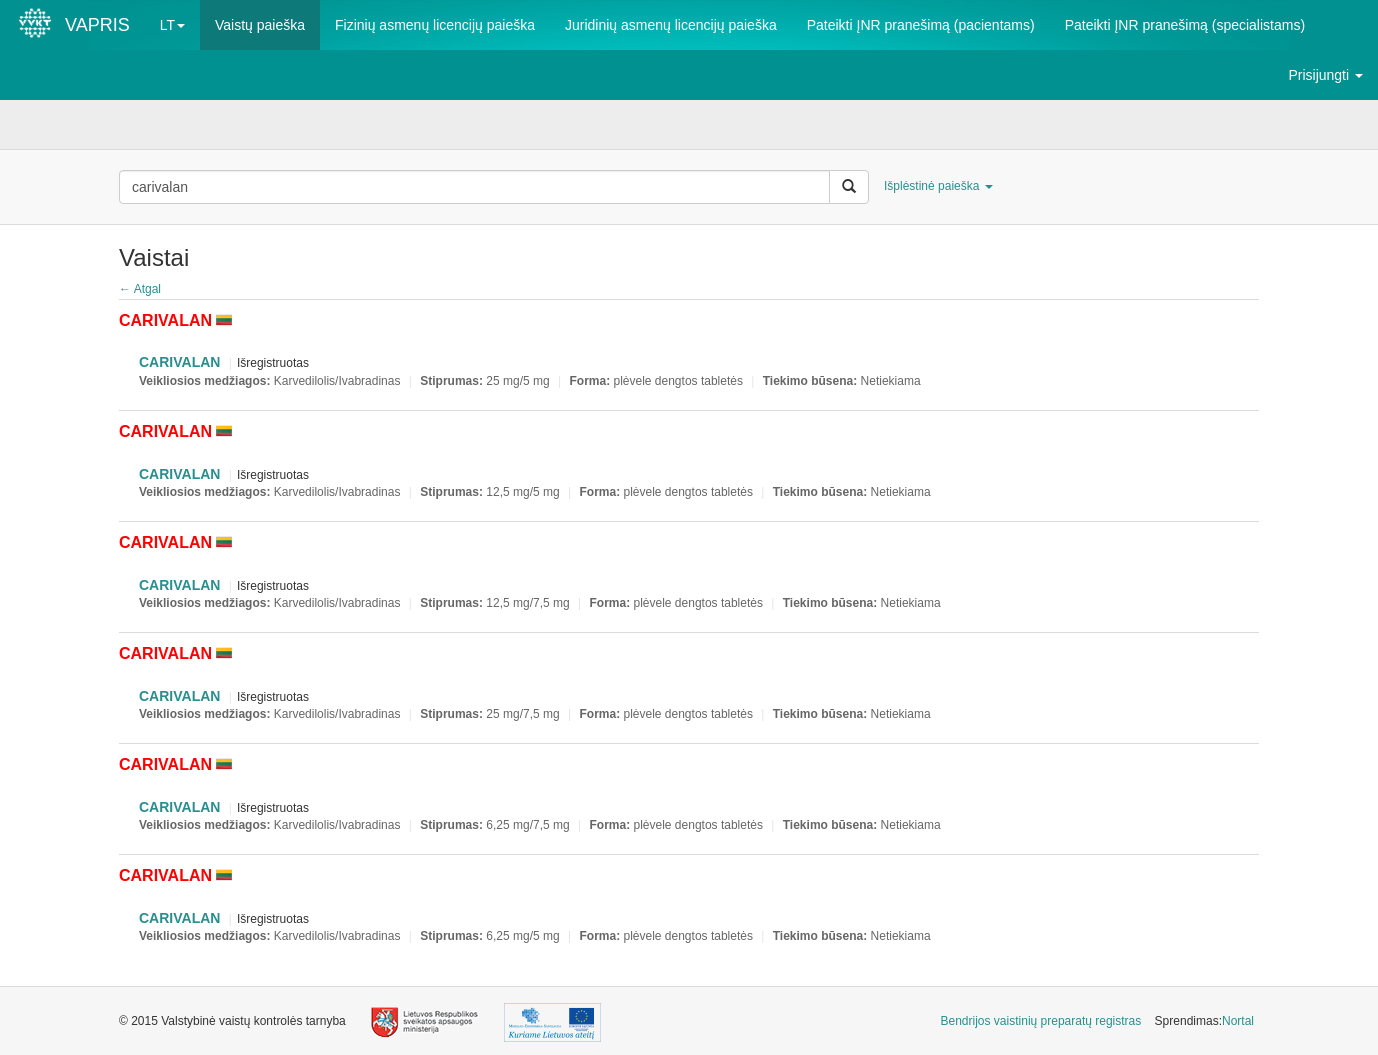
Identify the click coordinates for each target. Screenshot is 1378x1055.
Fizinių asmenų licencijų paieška (435, 25)
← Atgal (140, 289)
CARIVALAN (179, 362)
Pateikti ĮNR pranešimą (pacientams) (921, 25)
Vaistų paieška (260, 25)
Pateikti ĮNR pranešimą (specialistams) (1185, 25)
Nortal (1238, 1021)
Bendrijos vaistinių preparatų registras (1041, 1021)
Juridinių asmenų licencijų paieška (671, 25)
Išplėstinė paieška (938, 186)
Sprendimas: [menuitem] (1204, 1021)
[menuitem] (1041, 1021)
